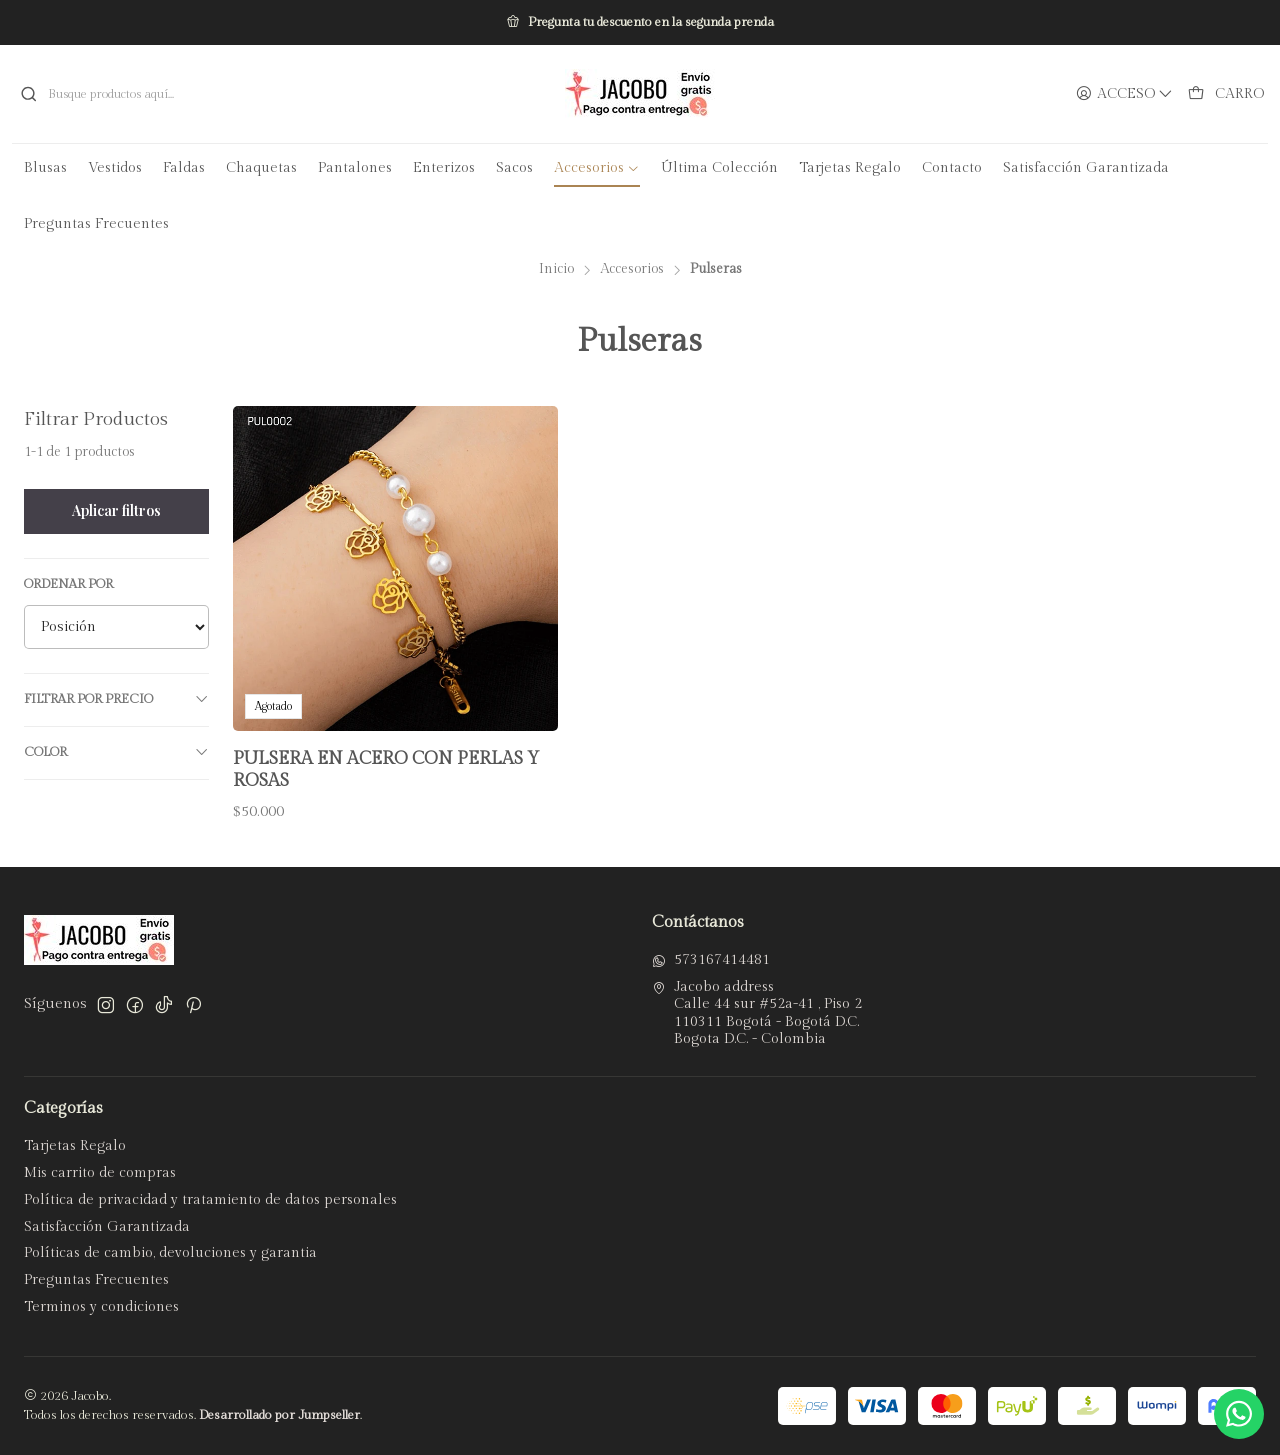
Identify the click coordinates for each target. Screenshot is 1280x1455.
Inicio (556, 270)
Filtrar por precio (116, 699)
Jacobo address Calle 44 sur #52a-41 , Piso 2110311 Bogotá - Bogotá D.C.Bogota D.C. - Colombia (757, 1013)
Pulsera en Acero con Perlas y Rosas (386, 769)
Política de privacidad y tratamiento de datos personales (210, 1200)
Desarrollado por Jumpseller (279, 1415)
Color (116, 752)
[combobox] (213, 94)
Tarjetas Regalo (75, 1146)
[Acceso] (1124, 94)
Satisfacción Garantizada (107, 1227)
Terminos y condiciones (101, 1307)
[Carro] (1226, 94)
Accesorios (632, 270)
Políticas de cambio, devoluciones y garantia (170, 1253)
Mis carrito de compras (100, 1173)
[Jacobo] (640, 94)
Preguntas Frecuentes (96, 1280)
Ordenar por (68, 584)
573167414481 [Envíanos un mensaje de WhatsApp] (711, 960)
